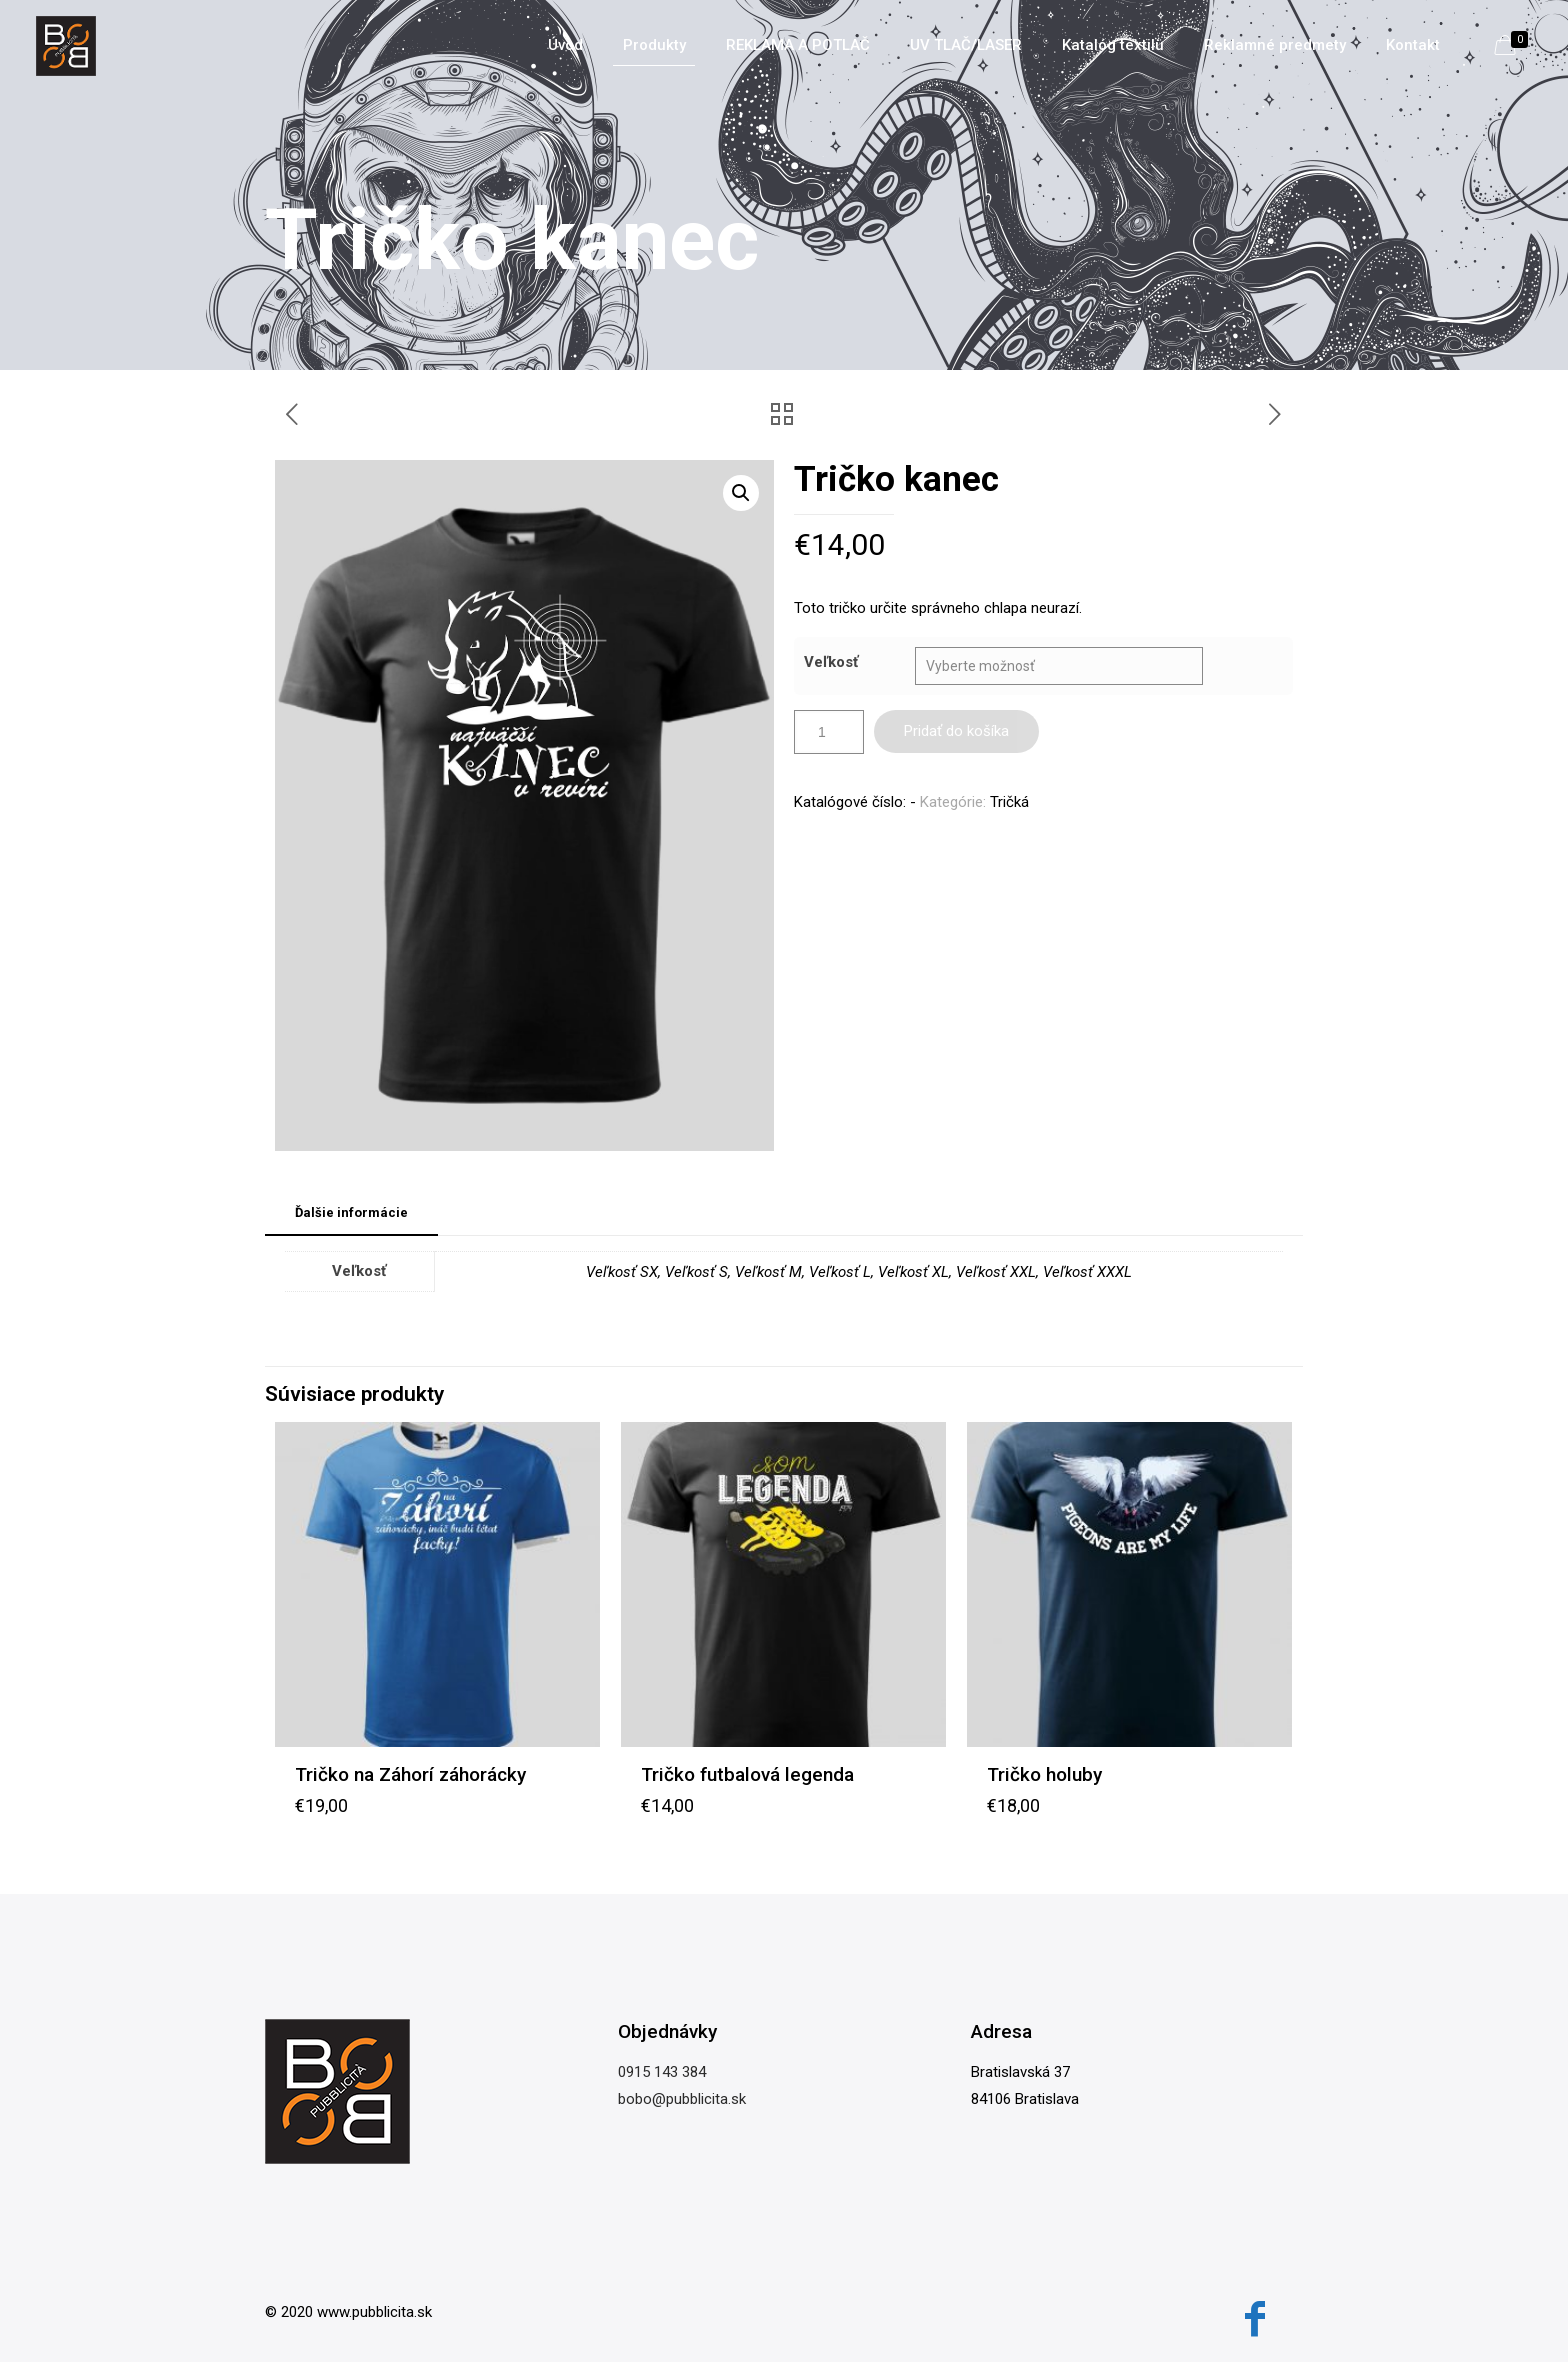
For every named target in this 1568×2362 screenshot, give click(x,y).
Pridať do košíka (956, 731)
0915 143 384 (662, 2072)
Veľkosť (831, 662)
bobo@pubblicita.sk (682, 2099)
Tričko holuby (1044, 1774)
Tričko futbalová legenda (747, 1774)
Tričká (1009, 802)
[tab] (351, 1213)
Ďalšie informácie (351, 1212)
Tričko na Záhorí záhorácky (410, 1774)
